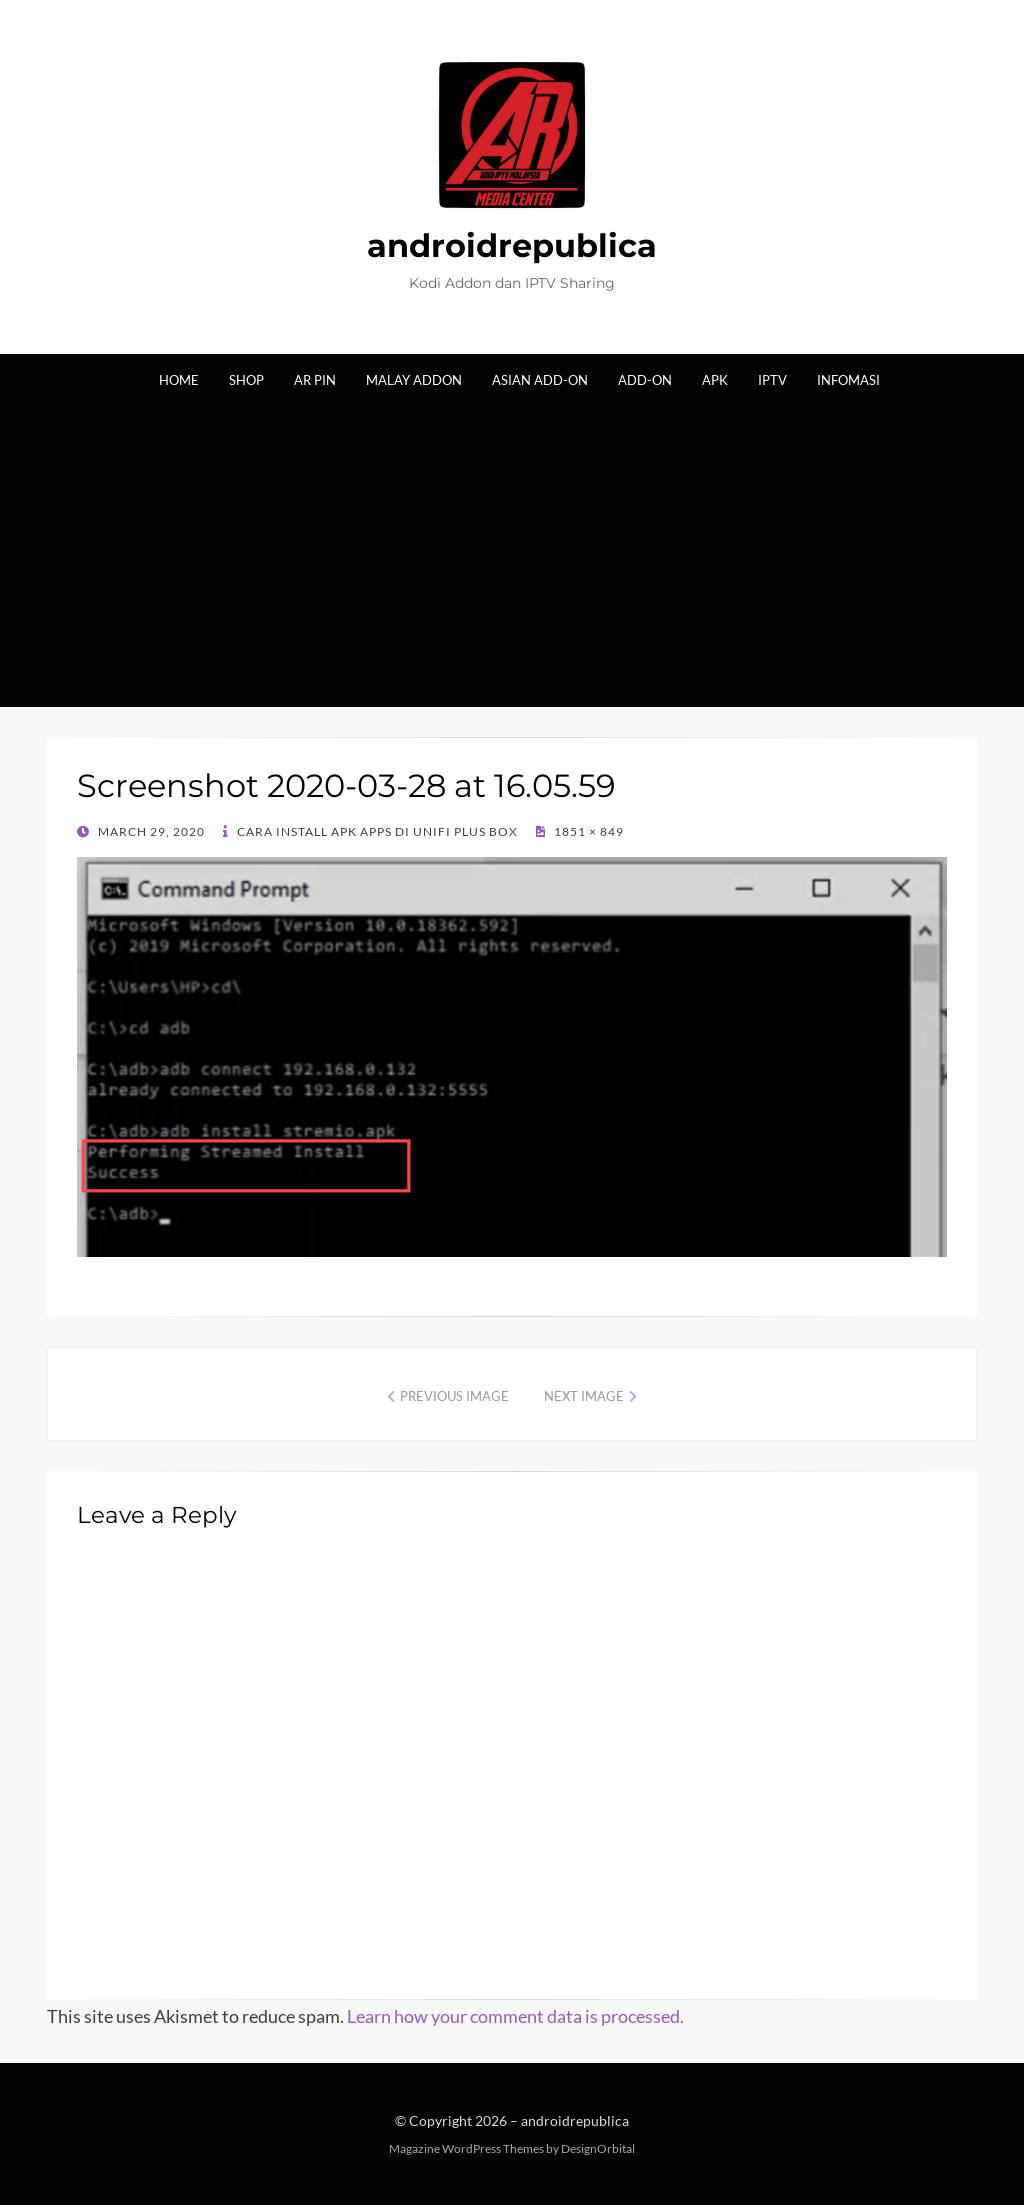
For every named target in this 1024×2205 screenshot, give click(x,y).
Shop (246, 380)
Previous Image (454, 1396)
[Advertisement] (512, 542)
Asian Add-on (540, 380)
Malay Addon (414, 380)
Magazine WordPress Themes (466, 2148)
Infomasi (848, 380)
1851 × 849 (587, 831)
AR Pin (315, 380)
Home (179, 380)
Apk (715, 380)
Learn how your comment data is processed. (515, 2016)
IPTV (772, 380)
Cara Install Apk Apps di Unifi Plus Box (376, 831)
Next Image (584, 1396)
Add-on (645, 380)
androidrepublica (512, 245)
